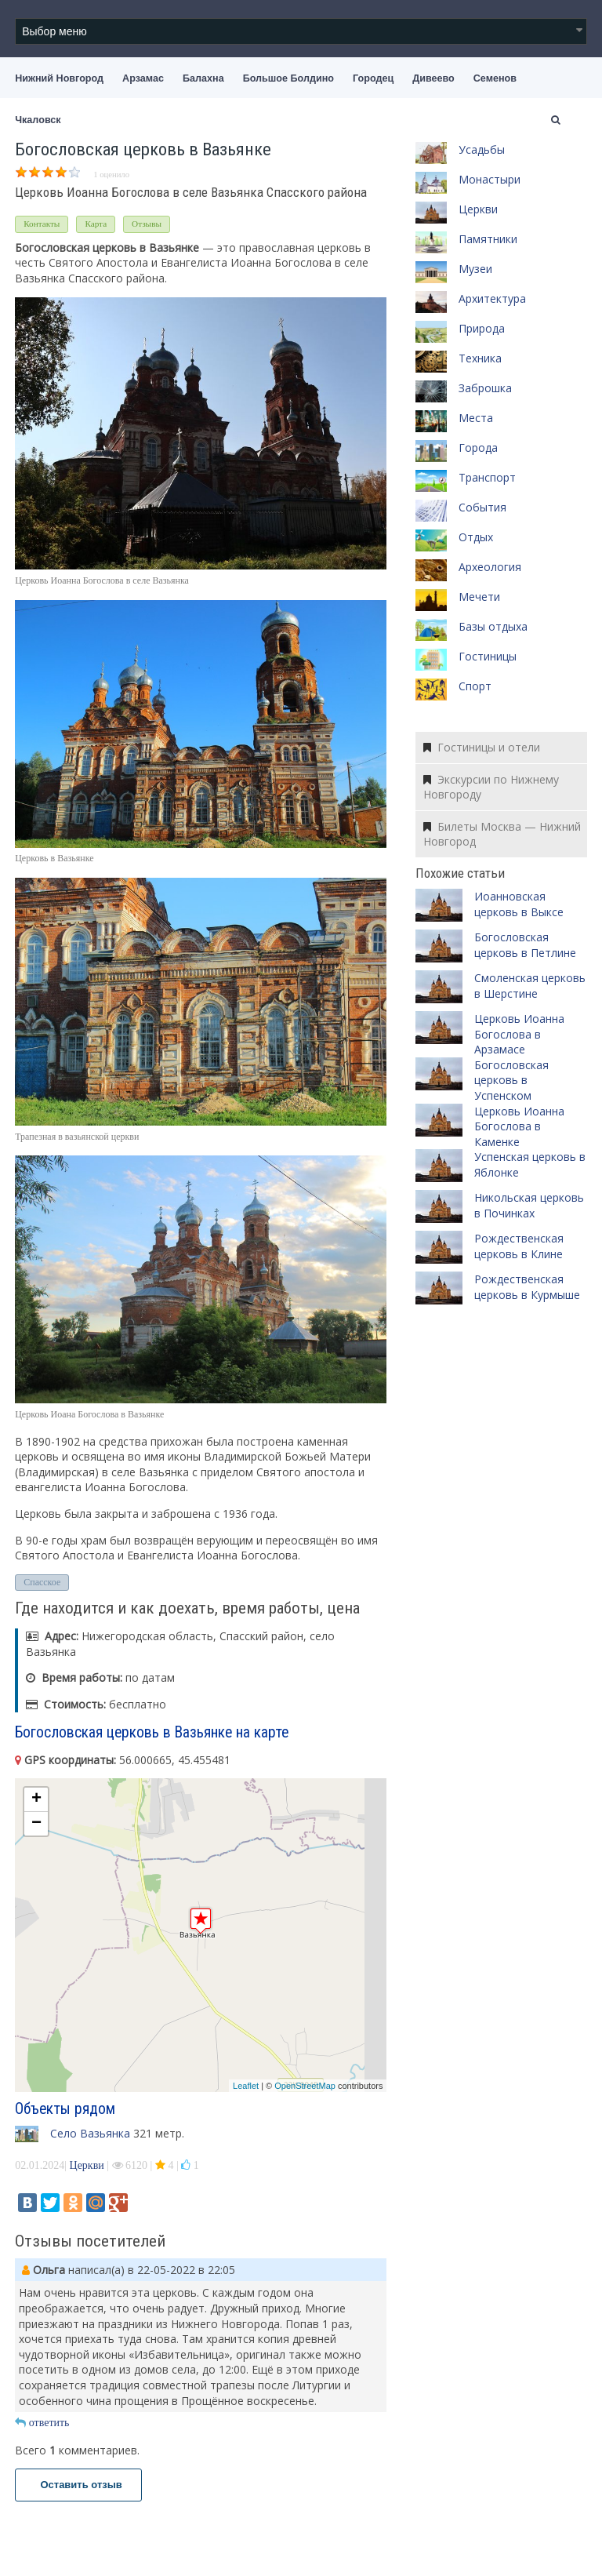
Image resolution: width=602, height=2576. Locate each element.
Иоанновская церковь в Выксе (519, 904)
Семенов (495, 78)
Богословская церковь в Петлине (525, 945)
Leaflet (246, 2085)
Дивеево (433, 78)
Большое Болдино (288, 78)
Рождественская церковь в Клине (519, 1246)
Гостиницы (488, 656)
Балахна (203, 78)
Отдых (476, 536)
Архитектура (492, 298)
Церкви (87, 2165)
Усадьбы (482, 149)
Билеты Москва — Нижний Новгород (502, 834)
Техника (480, 358)
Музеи (475, 268)
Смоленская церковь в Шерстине (530, 985)
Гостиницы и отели (481, 747)
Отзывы (146, 223)
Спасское (42, 1582)
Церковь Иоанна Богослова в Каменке (519, 1126)
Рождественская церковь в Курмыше (527, 1287)
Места (476, 417)
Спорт (475, 686)
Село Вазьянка (90, 2133)
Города (478, 447)
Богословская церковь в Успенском (511, 1080)
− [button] (36, 1824)
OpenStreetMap (304, 2085)
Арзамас (143, 78)
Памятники (488, 238)
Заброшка (485, 387)
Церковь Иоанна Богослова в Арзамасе (519, 1034)
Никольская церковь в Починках (529, 1205)
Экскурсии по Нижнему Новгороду (491, 787)
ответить (42, 2423)
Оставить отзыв (78, 2484)
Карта (96, 223)
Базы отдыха (493, 626)
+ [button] (36, 1799)
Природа (482, 328)
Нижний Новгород (59, 78)
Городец (373, 78)
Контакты (42, 223)
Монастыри (489, 179)
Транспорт (487, 477)
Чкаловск (37, 120)
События (482, 507)
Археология (490, 566)
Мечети (479, 596)
